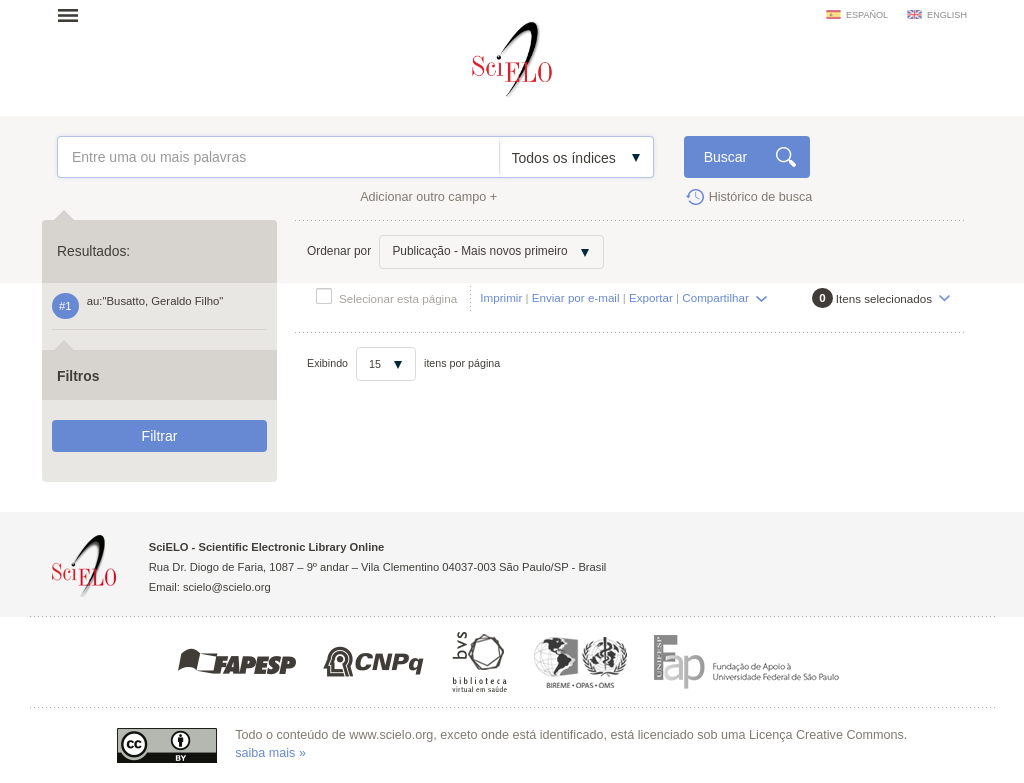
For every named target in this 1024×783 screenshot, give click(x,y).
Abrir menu (74, 15)
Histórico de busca (761, 197)
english (947, 15)
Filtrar (160, 436)
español (867, 15)
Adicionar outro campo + (428, 197)
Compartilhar (715, 297)
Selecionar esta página (398, 298)
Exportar (651, 297)
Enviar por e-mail (576, 297)
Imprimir (501, 297)
